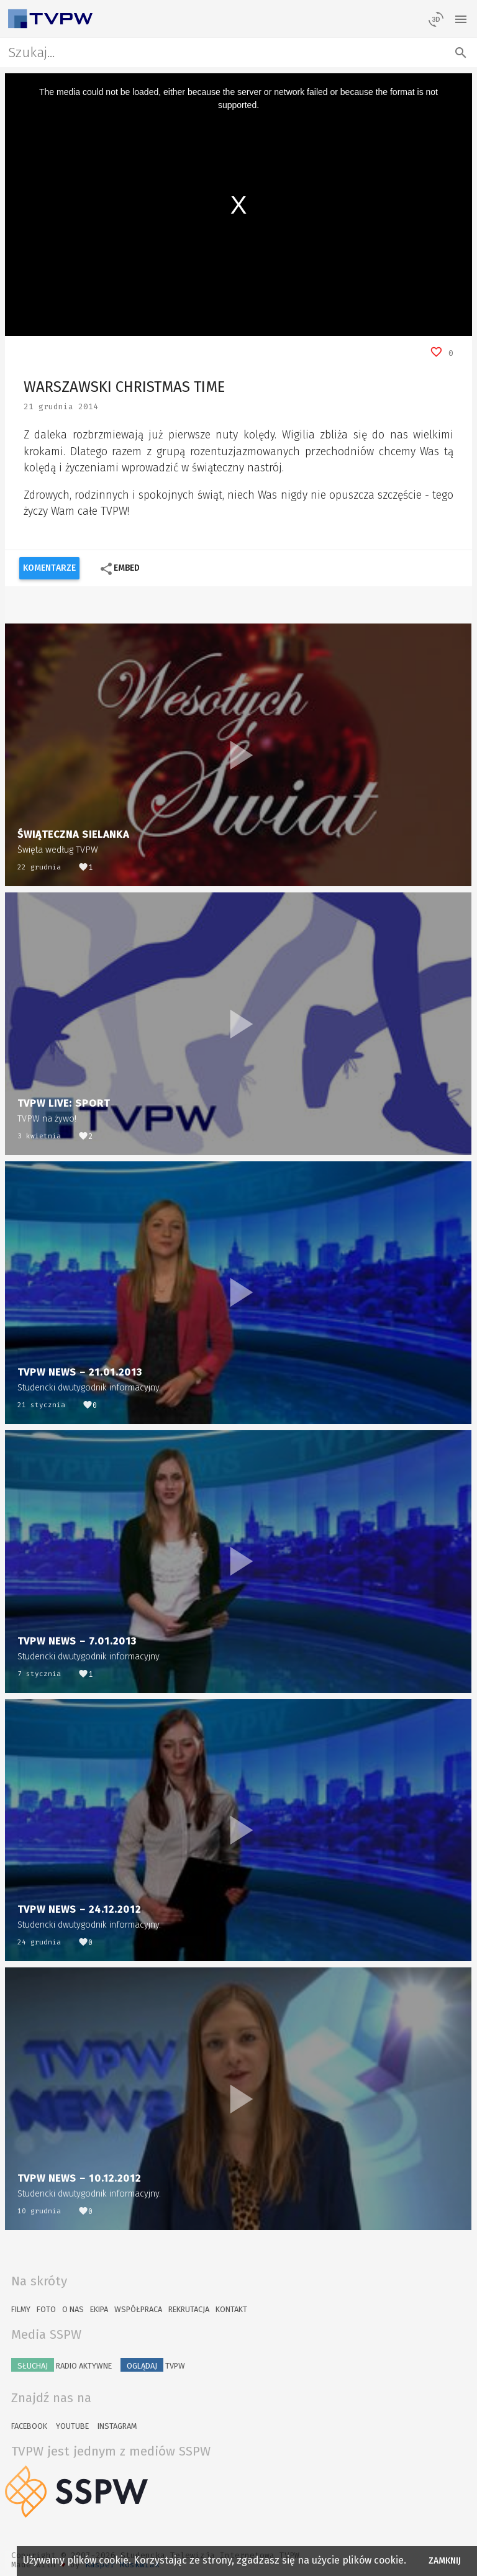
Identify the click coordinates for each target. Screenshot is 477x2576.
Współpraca (138, 2309)
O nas (73, 2309)
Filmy (20, 2309)
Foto (46, 2309)
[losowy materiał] (436, 18)
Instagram (117, 2426)
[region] (239, 204)
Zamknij (445, 2561)
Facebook (29, 2426)
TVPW (152, 2365)
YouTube (72, 2426)
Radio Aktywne (61, 2365)
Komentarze (49, 568)
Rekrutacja (188, 2309)
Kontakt (231, 2309)
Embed (119, 568)
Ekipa (99, 2309)
